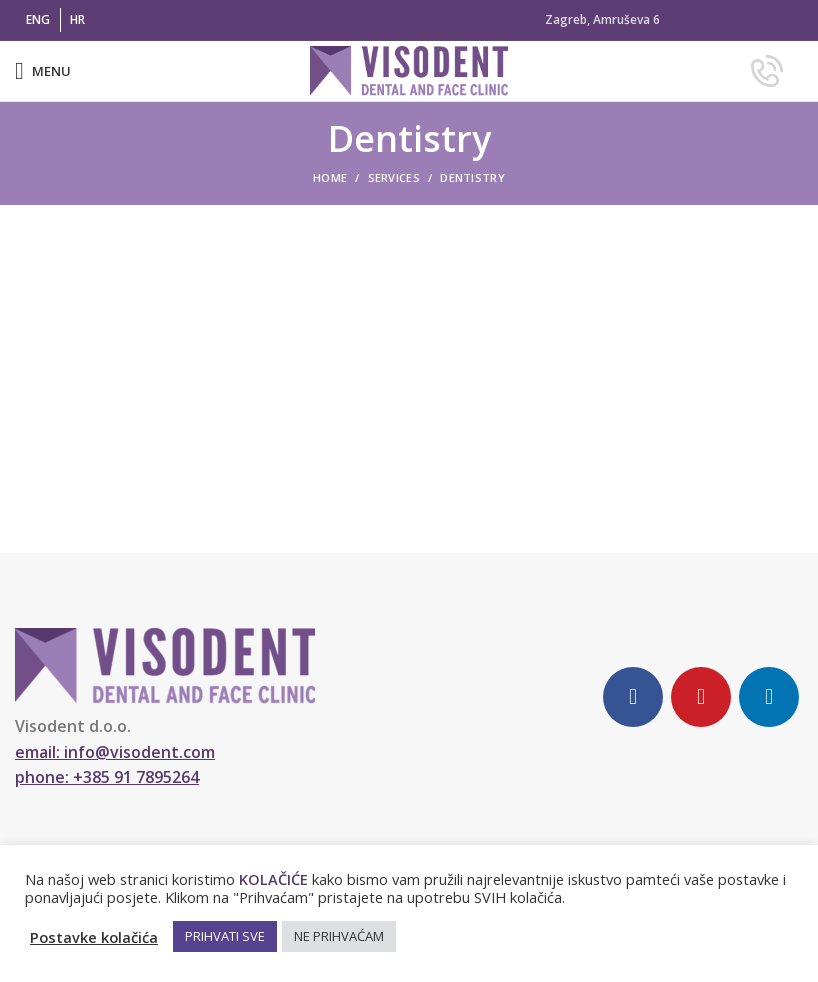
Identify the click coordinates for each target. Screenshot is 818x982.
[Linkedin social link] (769, 697)
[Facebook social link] (633, 697)
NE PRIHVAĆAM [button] (339, 936)
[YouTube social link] (701, 697)
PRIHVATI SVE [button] (225, 936)
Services (394, 177)
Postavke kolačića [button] (94, 937)
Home (330, 177)
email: (115, 752)
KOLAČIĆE (273, 879)
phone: (107, 777)
